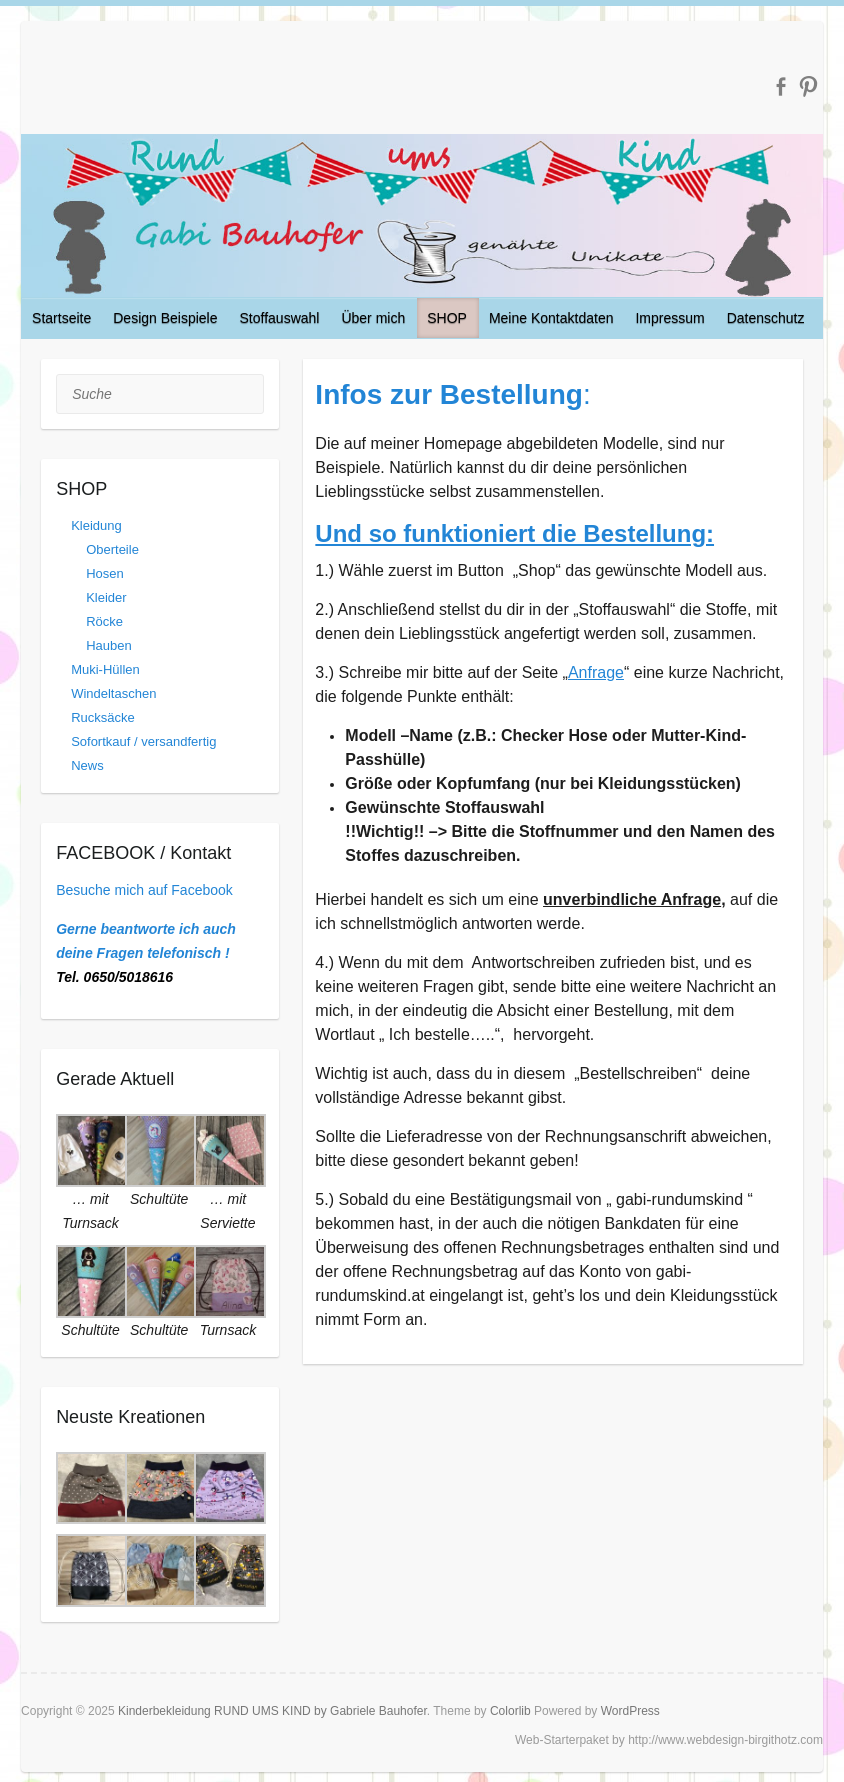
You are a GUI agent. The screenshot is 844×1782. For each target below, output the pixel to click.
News (87, 765)
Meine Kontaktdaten (551, 318)
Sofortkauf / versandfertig (143, 741)
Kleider (106, 597)
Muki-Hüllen (105, 669)
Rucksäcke (103, 717)
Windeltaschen (113, 693)
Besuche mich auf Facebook (144, 890)
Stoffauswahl (280, 318)
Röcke (104, 621)
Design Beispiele (165, 318)
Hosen (105, 573)
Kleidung (96, 525)
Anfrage (596, 672)
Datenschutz (766, 318)
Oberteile (112, 549)
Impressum (669, 318)
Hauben (109, 645)
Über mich (373, 318)
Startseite (61, 318)
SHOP (447, 318)
